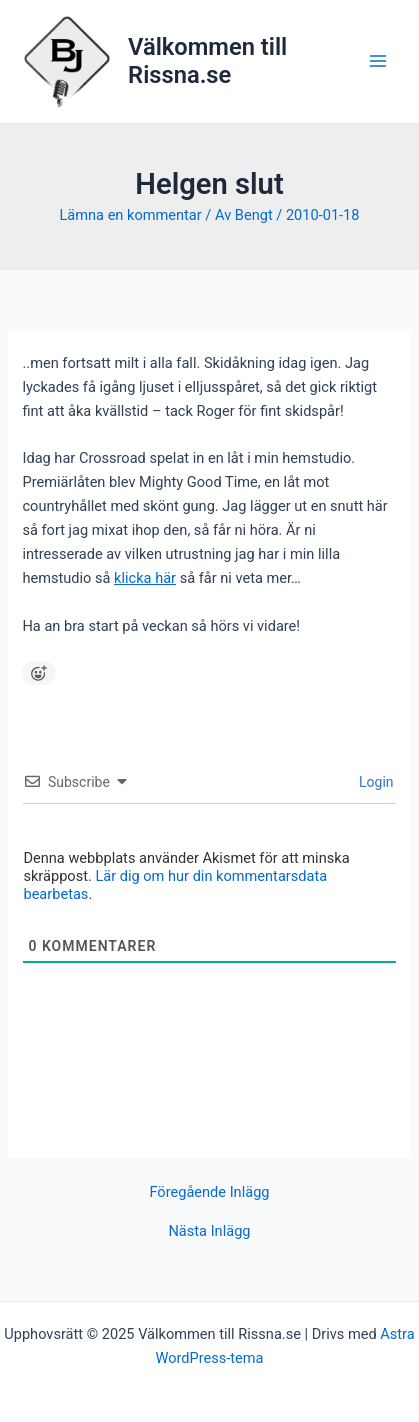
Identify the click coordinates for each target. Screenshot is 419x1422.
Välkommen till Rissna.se (207, 61)
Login (375, 782)
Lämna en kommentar (130, 215)
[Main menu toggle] (378, 61)
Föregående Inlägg (209, 1192)
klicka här (145, 578)
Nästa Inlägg (209, 1231)
